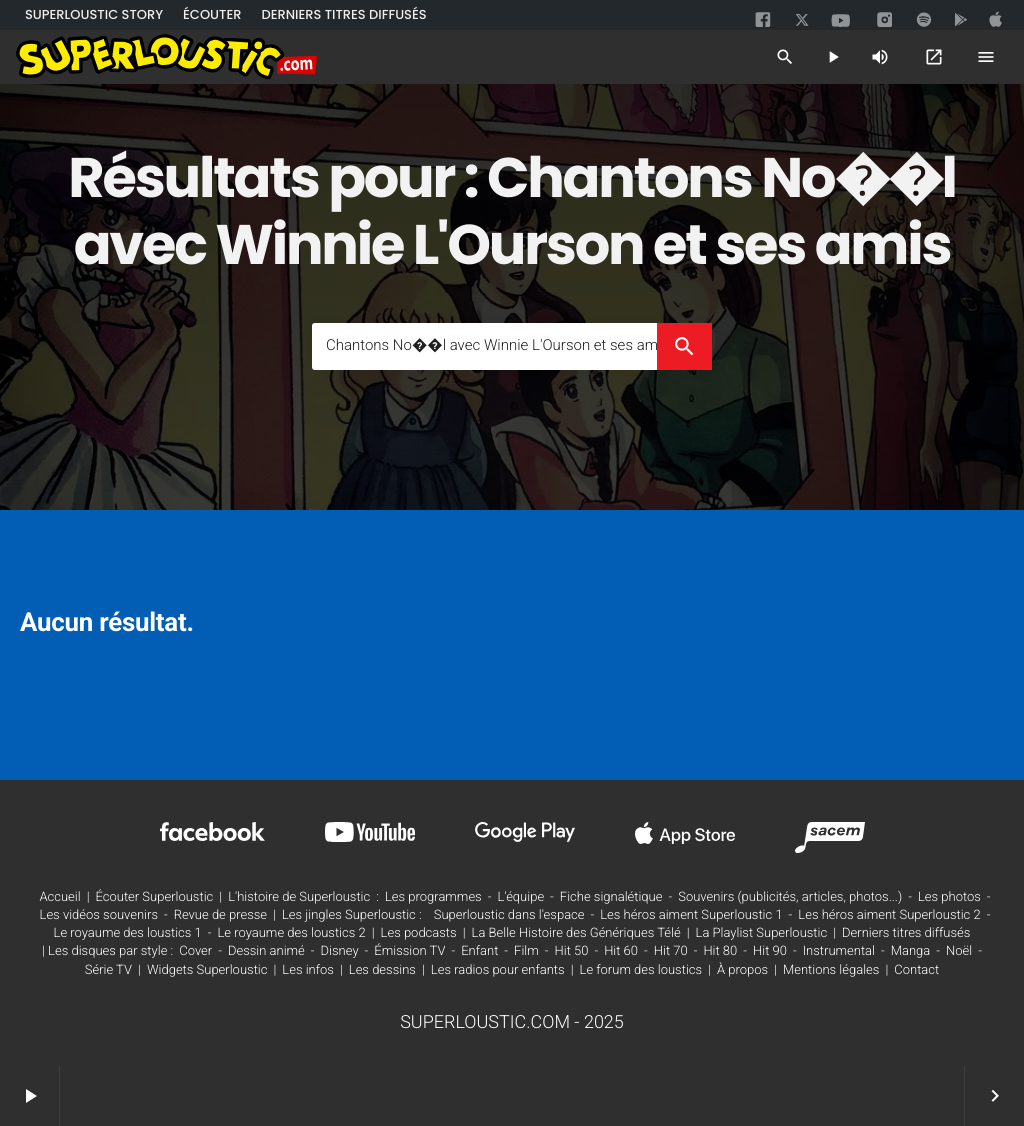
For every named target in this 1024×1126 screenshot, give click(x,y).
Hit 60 (621, 951)
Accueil (59, 897)
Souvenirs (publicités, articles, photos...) (790, 897)
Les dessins (382, 970)
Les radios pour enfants (498, 970)
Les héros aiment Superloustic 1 (691, 915)
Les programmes (433, 897)
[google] (963, 20)
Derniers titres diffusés (906, 933)
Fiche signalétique (611, 897)
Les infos (308, 970)
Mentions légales (831, 970)
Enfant (479, 951)
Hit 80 (720, 951)
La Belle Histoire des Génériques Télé (576, 933)
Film (526, 951)
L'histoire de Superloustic (299, 897)
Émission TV (409, 951)
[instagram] (885, 21)
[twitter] (804, 18)
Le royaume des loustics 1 (128, 933)
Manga (911, 951)
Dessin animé (266, 951)
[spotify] (924, 20)
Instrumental (839, 951)
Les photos (949, 897)
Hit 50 (572, 951)
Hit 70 (671, 951)
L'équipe (520, 897)
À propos (742, 970)
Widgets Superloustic (207, 970)
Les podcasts (419, 933)
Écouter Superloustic (155, 897)
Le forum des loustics (641, 970)
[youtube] (841, 22)
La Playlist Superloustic (762, 933)
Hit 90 (770, 951)
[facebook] (765, 20)
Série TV (108, 970)
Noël (959, 951)
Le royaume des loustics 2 (292, 933)
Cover (195, 951)
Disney (340, 951)
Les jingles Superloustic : (352, 915)
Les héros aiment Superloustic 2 (889, 915)
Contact (916, 970)
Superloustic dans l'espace (509, 915)
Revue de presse (220, 915)
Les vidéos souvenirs (99, 915)
